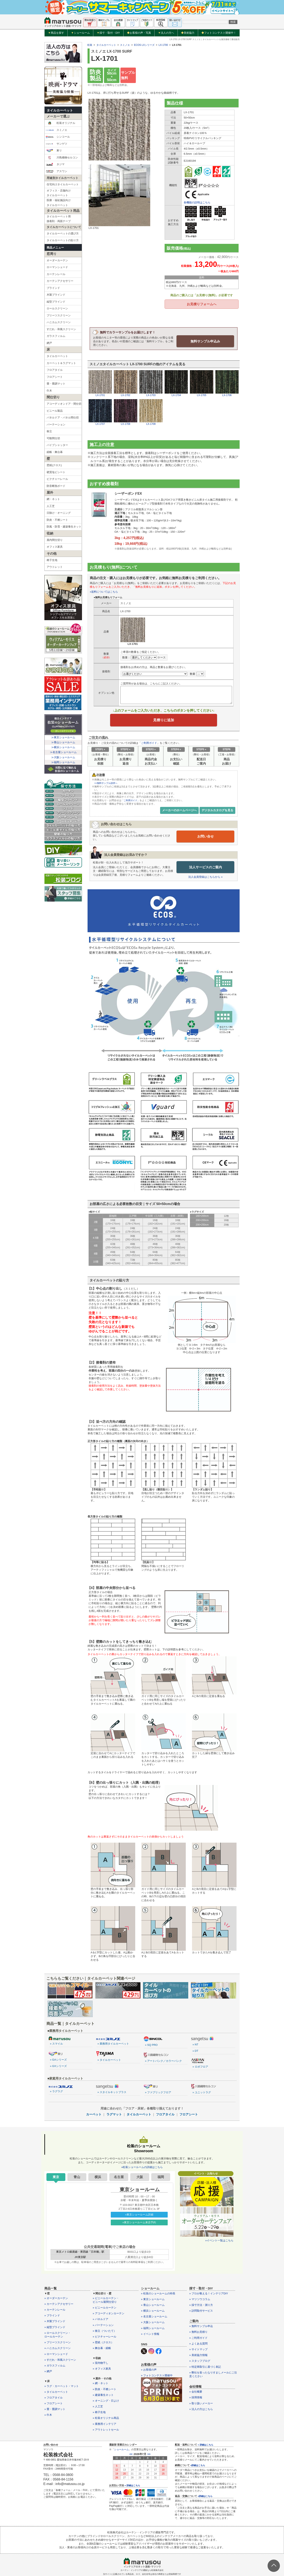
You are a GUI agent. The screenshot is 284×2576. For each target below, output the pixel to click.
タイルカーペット (60, 110)
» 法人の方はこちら (201, 2410)
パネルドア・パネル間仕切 (63, 417)
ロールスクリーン (57, 308)
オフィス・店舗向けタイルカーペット (59, 193)
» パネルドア (100, 2320)
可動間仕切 (53, 438)
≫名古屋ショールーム (63, 752)
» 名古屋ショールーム (154, 2318)
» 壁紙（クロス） (103, 2344)
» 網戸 (48, 2372)
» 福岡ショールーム (153, 2329)
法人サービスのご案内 (205, 869)
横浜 (98, 2178)
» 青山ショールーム (153, 2306)
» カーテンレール (54, 2311)
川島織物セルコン (62, 157)
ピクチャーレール (57, 478)
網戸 (49, 342)
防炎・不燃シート (57, 519)
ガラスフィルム (56, 336)
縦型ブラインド (56, 301)
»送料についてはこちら (104, 592)
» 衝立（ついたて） (104, 2332)
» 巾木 (48, 2416)
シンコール (58, 137)
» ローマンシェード (56, 2355)
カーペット (94, 2116)
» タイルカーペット (109, 2061)
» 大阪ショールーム (153, 2323)
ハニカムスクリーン (59, 322)
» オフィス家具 (102, 2370)
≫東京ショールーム (63, 737)
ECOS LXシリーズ (144, 45)
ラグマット (114, 2116)
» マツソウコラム (199, 2300)
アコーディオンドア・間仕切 (64, 403)
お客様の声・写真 (139, 32)
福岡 (160, 2178)
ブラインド (53, 287)
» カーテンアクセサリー (58, 2305)
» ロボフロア (200, 2068)
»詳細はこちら (197, 2467)
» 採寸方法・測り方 (201, 2306)
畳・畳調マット (56, 383)
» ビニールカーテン (104, 2309)
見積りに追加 (163, 721)
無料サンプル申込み (205, 342)
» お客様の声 (149, 2371)
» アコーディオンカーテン (108, 2315)
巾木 (49, 390)
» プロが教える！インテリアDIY (208, 2294)
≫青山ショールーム (63, 742)
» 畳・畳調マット (54, 2410)
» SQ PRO (151, 2046)
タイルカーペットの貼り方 (63, 240)
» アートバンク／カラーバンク (163, 2062)
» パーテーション (103, 2326)
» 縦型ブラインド (54, 2328)
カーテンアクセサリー (60, 280)
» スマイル (56, 2045)
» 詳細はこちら (132, 2487)
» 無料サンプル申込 (201, 2327)
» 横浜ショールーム (153, 2312)
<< (131, 2455)
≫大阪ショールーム (63, 757)
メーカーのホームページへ (179, 812)
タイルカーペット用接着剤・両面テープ (59, 219)
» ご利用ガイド (198, 2339)
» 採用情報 (195, 2399)
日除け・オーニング (59, 512)
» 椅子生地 (99, 2413)
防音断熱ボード (56, 485)
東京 (56, 2178)
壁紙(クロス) (54, 465)
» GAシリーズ (58, 2061)
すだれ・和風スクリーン (61, 329)
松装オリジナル (60, 123)
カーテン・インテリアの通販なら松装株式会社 (142, 2572)
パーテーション (56, 424)
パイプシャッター (57, 445)
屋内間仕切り (55, 539)
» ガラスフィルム (54, 2367)
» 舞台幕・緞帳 (102, 2349)
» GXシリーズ (58, 2067)
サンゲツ (56, 144)
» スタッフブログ (199, 2362)
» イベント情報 (150, 2335)
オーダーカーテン (57, 260)
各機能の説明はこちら (197, 202)
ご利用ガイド (149, 745)
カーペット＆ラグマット (61, 363)
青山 (77, 2178)
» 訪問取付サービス (201, 2312)
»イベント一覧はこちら (219, 2241)
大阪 (139, 2178)
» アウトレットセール (106, 2431)
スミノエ (56, 130)
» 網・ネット (100, 2384)
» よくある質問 (198, 2345)
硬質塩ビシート (56, 472)
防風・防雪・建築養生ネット (64, 526)
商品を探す (56, 33)
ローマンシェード (57, 267)
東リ (54, 150)
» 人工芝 (98, 2408)
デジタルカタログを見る (217, 812)
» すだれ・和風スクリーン (60, 2361)
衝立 (49, 431)
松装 (89, 45)
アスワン (56, 171)
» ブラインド (52, 2317)
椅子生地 (52, 560)
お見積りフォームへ (201, 304)
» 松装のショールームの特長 (158, 2294)
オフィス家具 (55, 546)
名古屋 (119, 2178)
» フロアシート (53, 2405)
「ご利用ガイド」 (131, 802)
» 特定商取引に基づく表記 (205, 2368)
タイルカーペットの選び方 (63, 233)
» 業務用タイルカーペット (113, 2045)
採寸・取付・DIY (108, 33)
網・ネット (53, 499)
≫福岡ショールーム (63, 762)
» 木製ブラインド (54, 2322)
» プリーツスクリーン (57, 2344)
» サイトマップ (198, 2351)
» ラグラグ (56, 2092)
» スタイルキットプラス (111, 2093)
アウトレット (55, 566)
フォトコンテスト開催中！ (218, 32)
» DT (195, 2052)
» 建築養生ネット (103, 2396)
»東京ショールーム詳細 (139, 2216)
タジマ (55, 164)
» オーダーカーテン (56, 2299)
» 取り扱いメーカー (201, 2404)
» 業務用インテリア (104, 2425)
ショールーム (80, 33)
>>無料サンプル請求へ (106, 784)
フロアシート (55, 376)
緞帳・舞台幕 (55, 452)
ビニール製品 (55, 410)
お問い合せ (205, 838)
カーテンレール (56, 274)
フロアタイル (55, 369)
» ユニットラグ (202, 2094)
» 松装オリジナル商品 (106, 2419)
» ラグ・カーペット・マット (61, 2387)
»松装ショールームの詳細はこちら (142, 2168)
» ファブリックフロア (158, 2094)
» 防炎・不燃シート (104, 2390)
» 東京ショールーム (153, 2300)
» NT (195, 2045)
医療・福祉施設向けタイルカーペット (59, 202)
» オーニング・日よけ (106, 2402)
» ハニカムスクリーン (57, 2349)
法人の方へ (166, 33)
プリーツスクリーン (59, 315)
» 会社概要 (195, 2393)
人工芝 (51, 506)
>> (148, 2455)
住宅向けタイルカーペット (63, 184)
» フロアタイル (53, 2399)
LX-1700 (163, 45)
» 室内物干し (100, 2364)
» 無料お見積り (198, 2333)
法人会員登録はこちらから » (205, 878)
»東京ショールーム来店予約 (139, 2224)
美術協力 (187, 32)
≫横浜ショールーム (63, 747)
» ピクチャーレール (104, 2338)
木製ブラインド (56, 294)
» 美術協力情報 (198, 2356)
